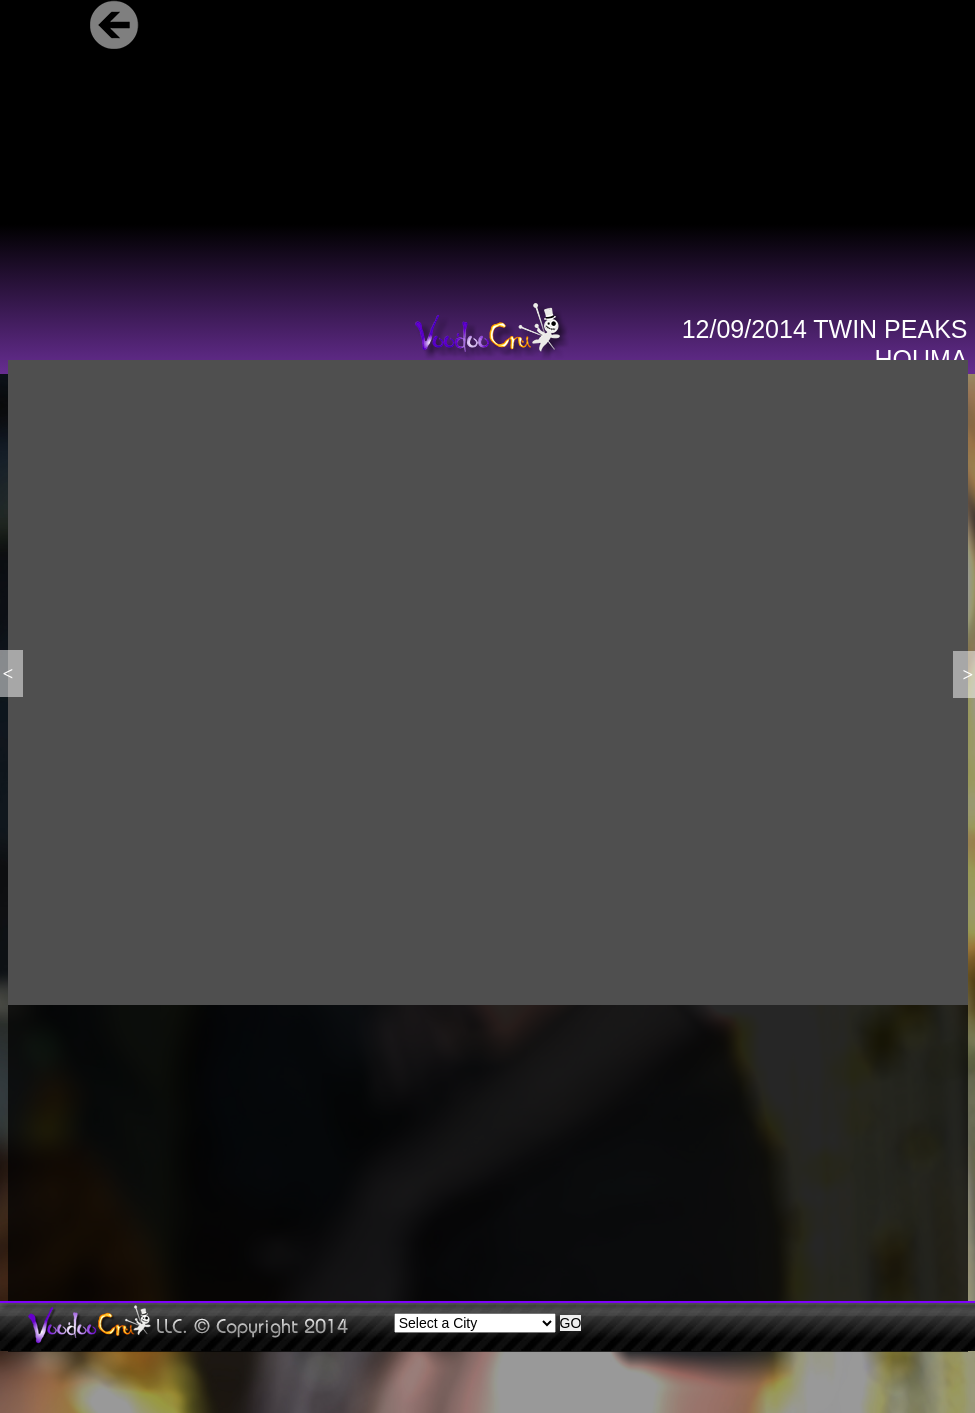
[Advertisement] (314, 1155)
